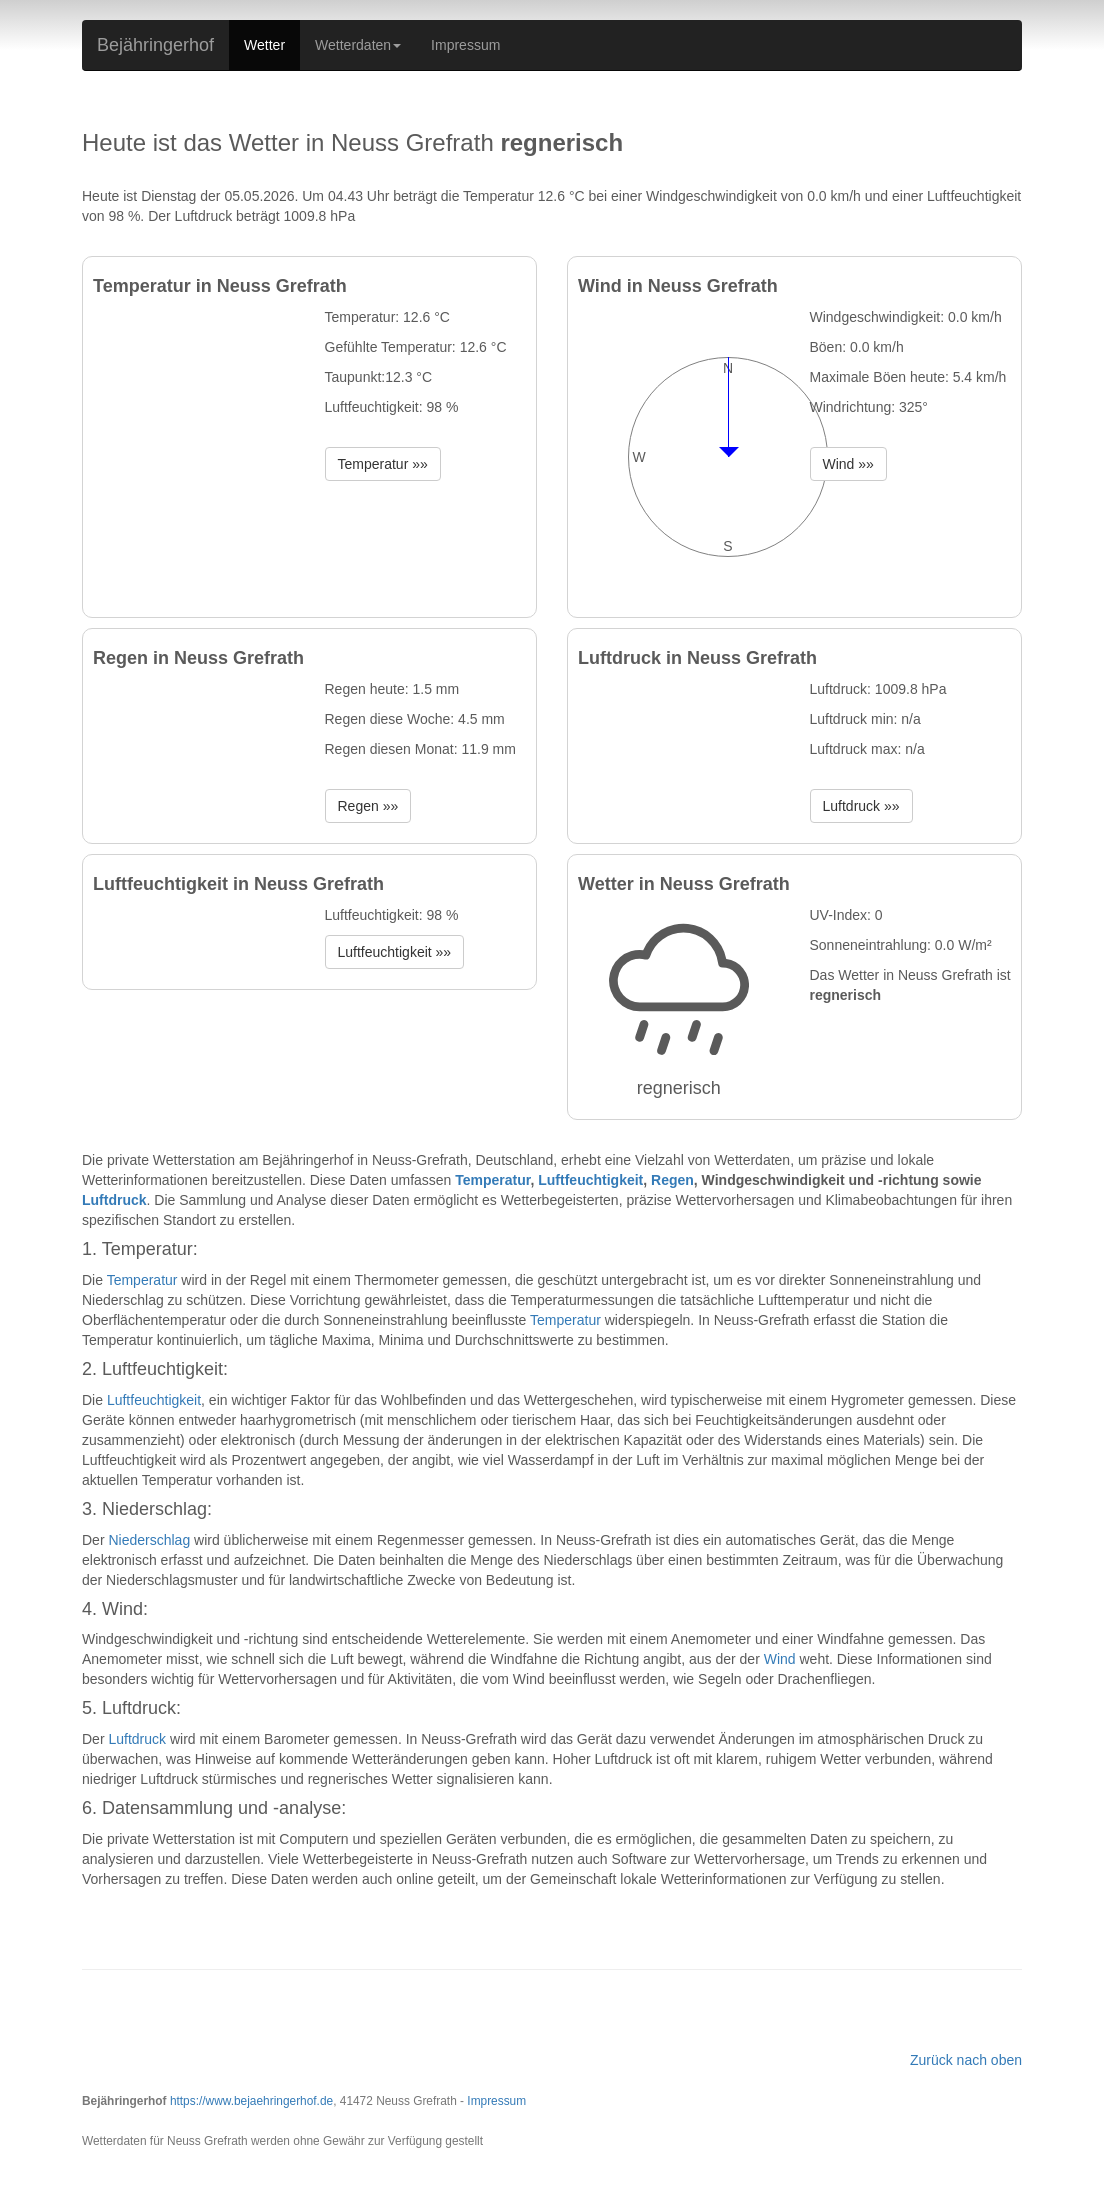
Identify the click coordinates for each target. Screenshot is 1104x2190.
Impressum (465, 45)
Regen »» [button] (368, 806)
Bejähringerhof (155, 45)
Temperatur (492, 1180)
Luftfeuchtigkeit (590, 1180)
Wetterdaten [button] (358, 45)
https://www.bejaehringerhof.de (251, 2101)
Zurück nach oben (966, 2060)
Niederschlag (149, 1540)
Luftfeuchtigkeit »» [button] (395, 952)
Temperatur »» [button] (383, 464)
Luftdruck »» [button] (861, 806)
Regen (672, 1180)
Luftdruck (114, 1200)
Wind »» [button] (848, 464)
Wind (780, 1659)
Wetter (264, 45)
